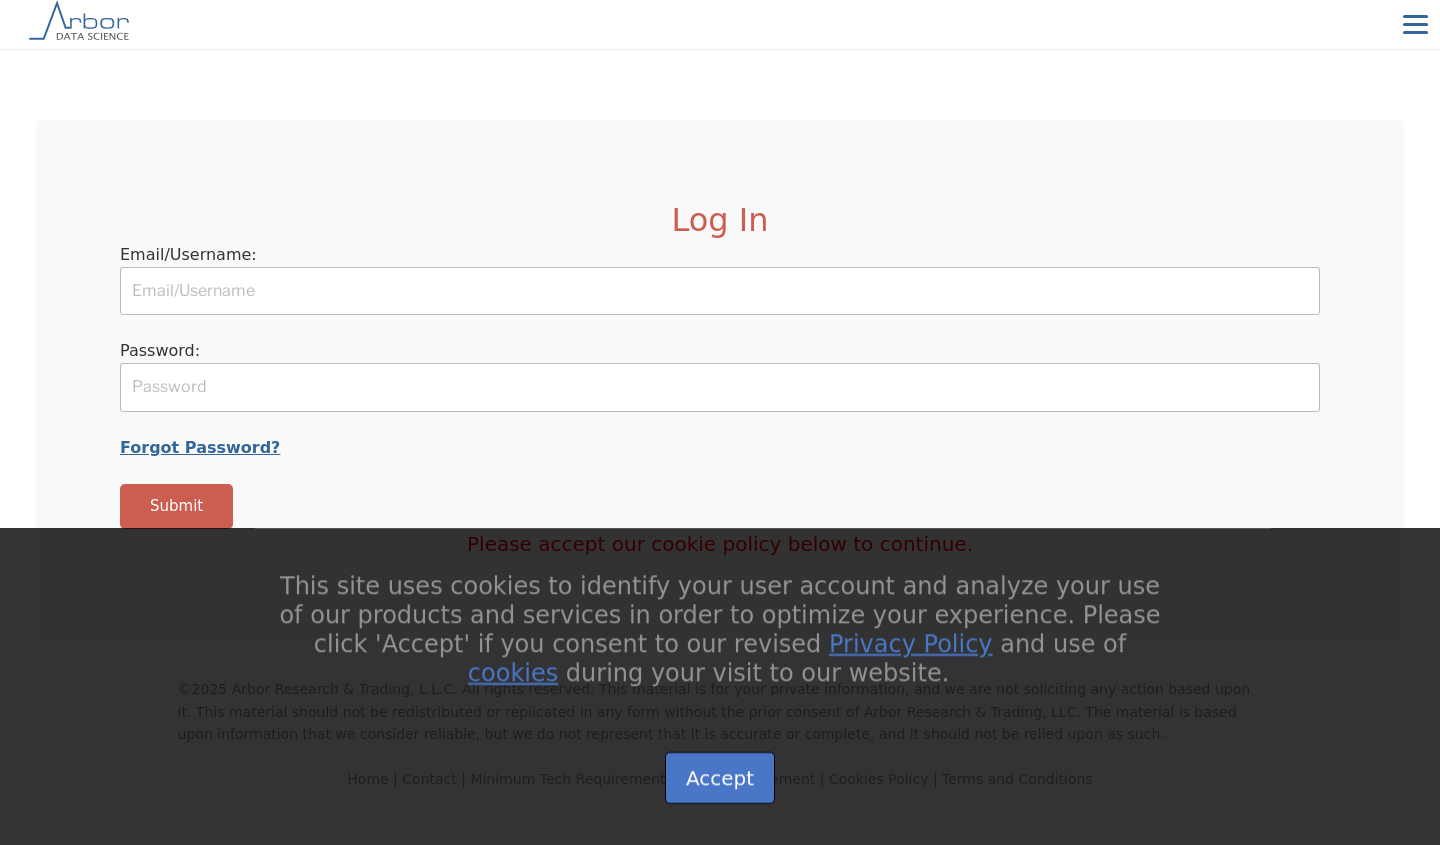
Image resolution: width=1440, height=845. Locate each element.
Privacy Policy (911, 660)
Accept (720, 794)
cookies (513, 689)
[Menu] (1415, 24)
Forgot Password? (200, 447)
